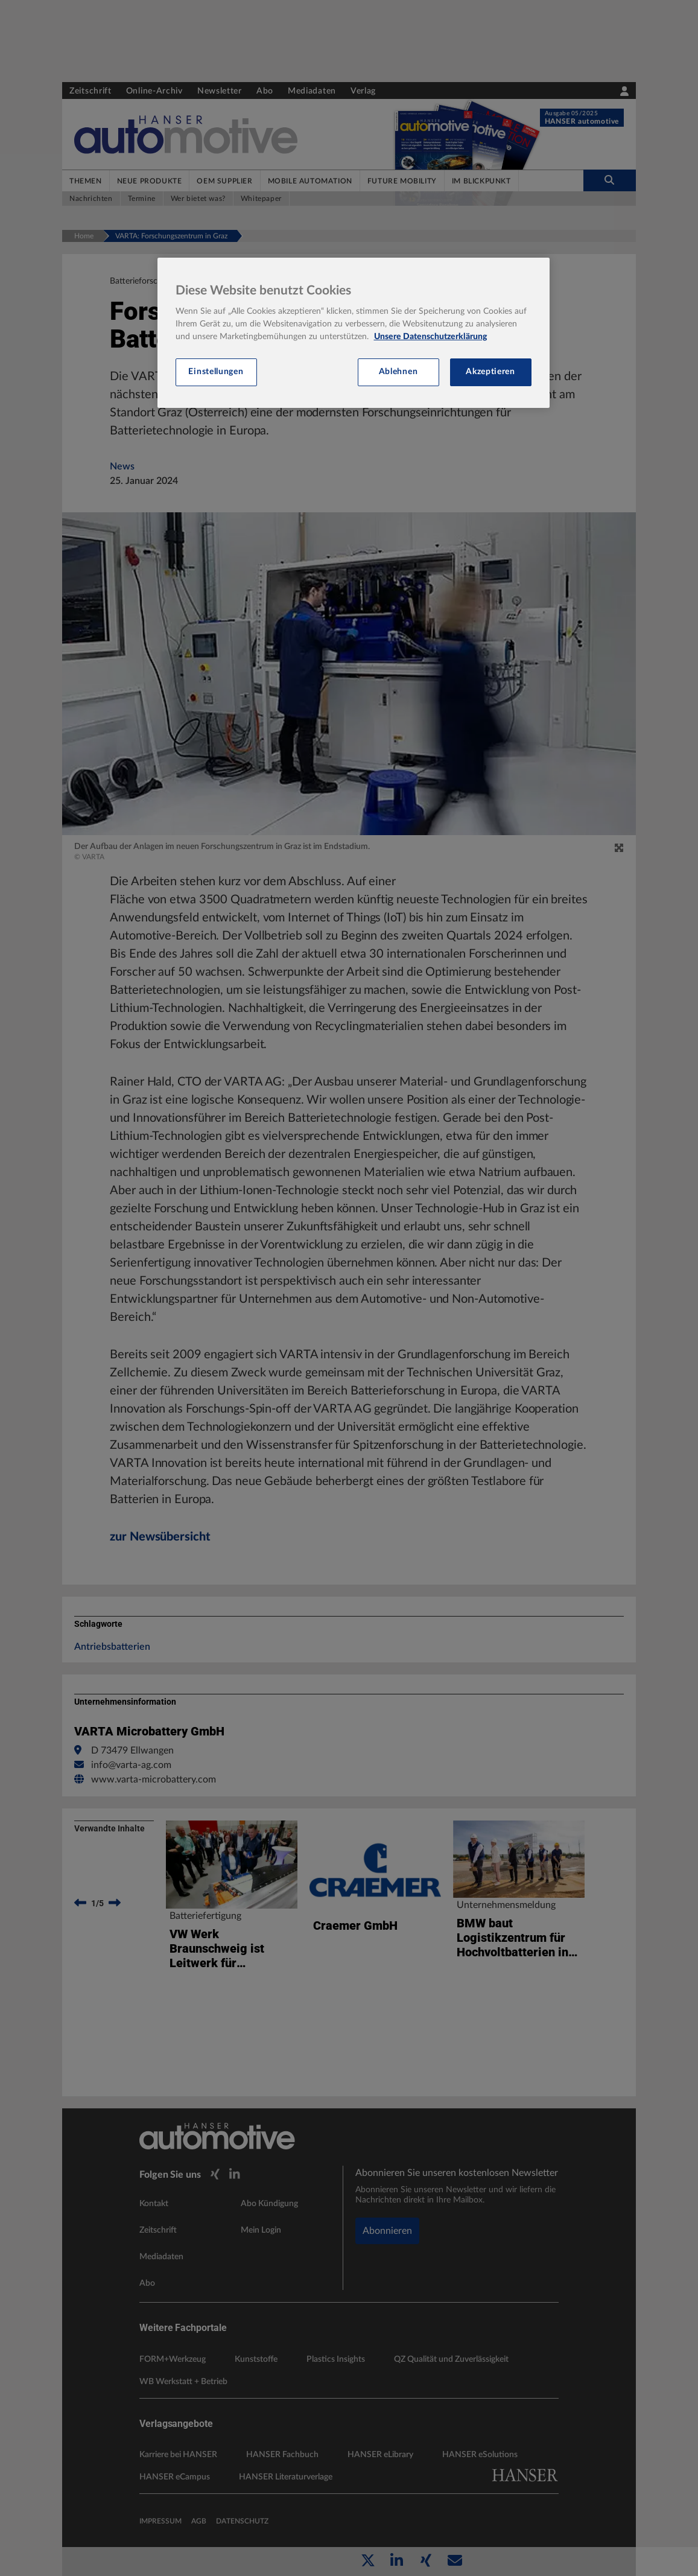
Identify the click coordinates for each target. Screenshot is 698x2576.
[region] (353, 333)
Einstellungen (215, 371)
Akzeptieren (490, 371)
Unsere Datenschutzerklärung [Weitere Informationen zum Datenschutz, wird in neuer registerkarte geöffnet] (430, 336)
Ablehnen (398, 371)
